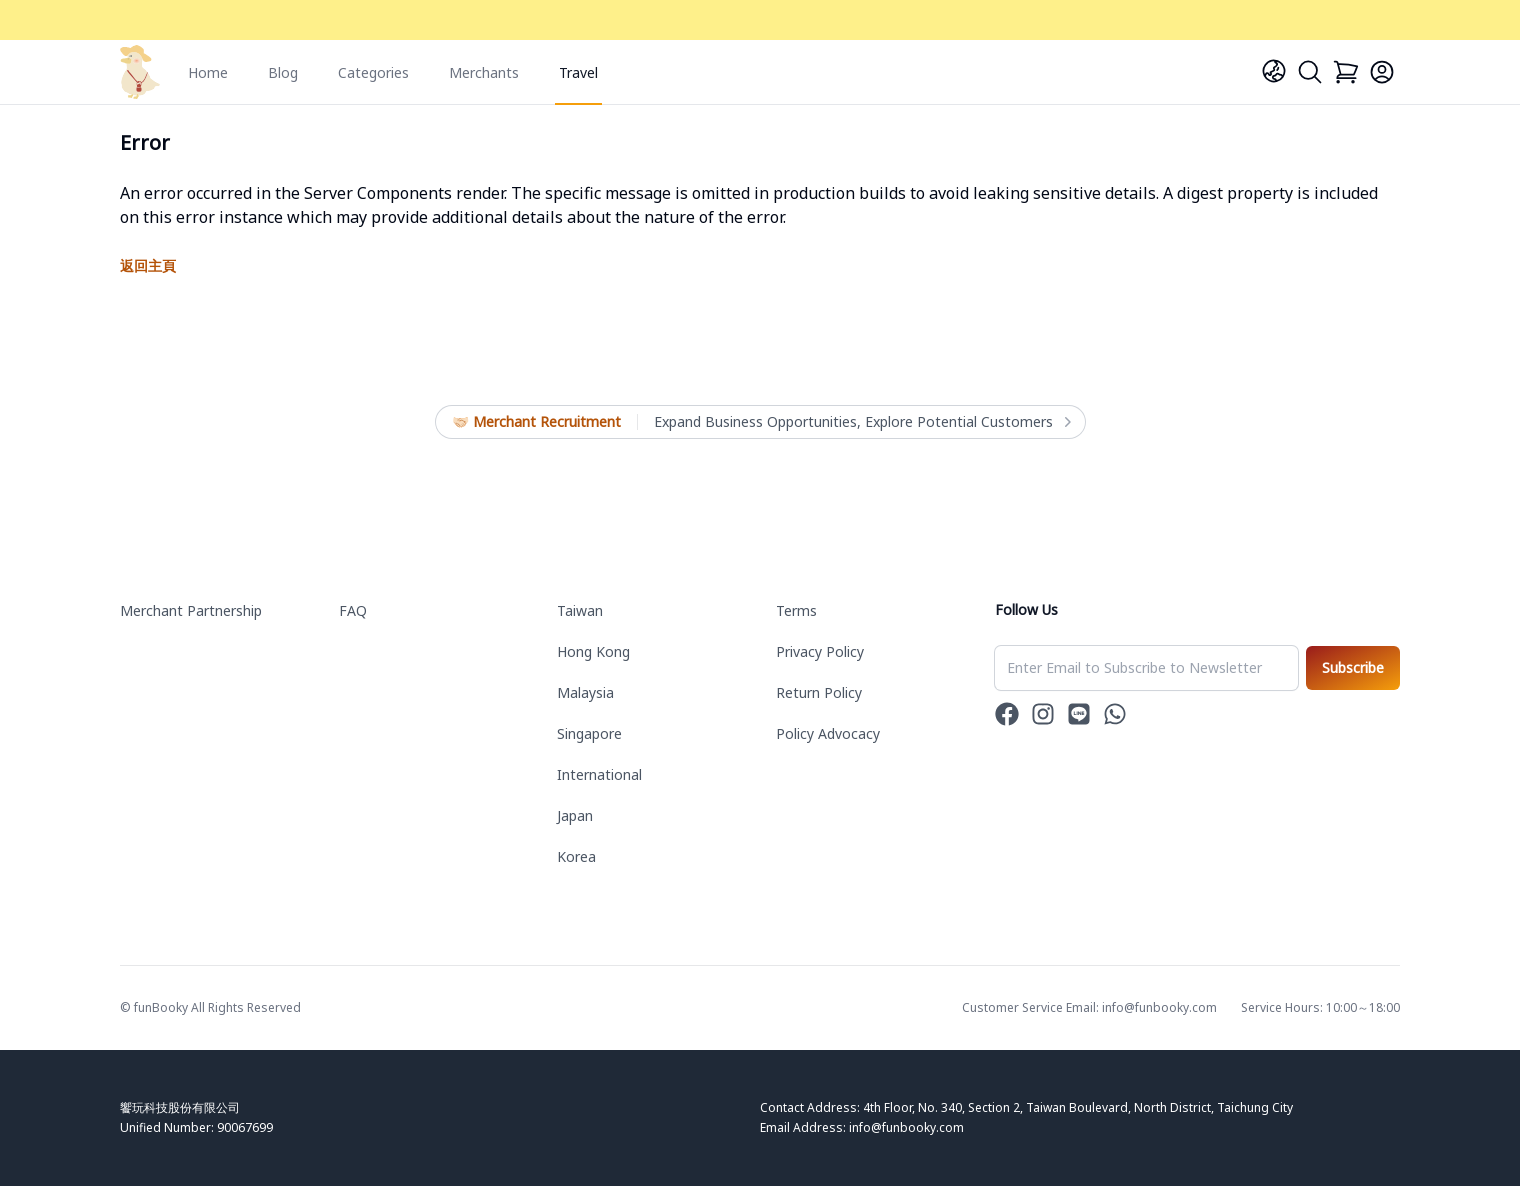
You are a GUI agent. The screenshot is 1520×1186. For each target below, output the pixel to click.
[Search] (1310, 72)
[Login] (1382, 72)
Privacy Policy (820, 651)
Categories (373, 72)
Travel (578, 72)
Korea (576, 856)
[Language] (1274, 71)
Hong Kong (593, 651)
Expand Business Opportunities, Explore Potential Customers (861, 422)
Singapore (589, 733)
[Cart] (1346, 72)
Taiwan (580, 610)
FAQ (353, 610)
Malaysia (585, 692)
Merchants (484, 72)
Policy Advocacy (828, 733)
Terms (796, 610)
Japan (575, 815)
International (599, 774)
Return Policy (819, 692)
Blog (283, 72)
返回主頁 (148, 265)
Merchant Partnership (191, 610)
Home (208, 72)
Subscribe (1353, 667)
